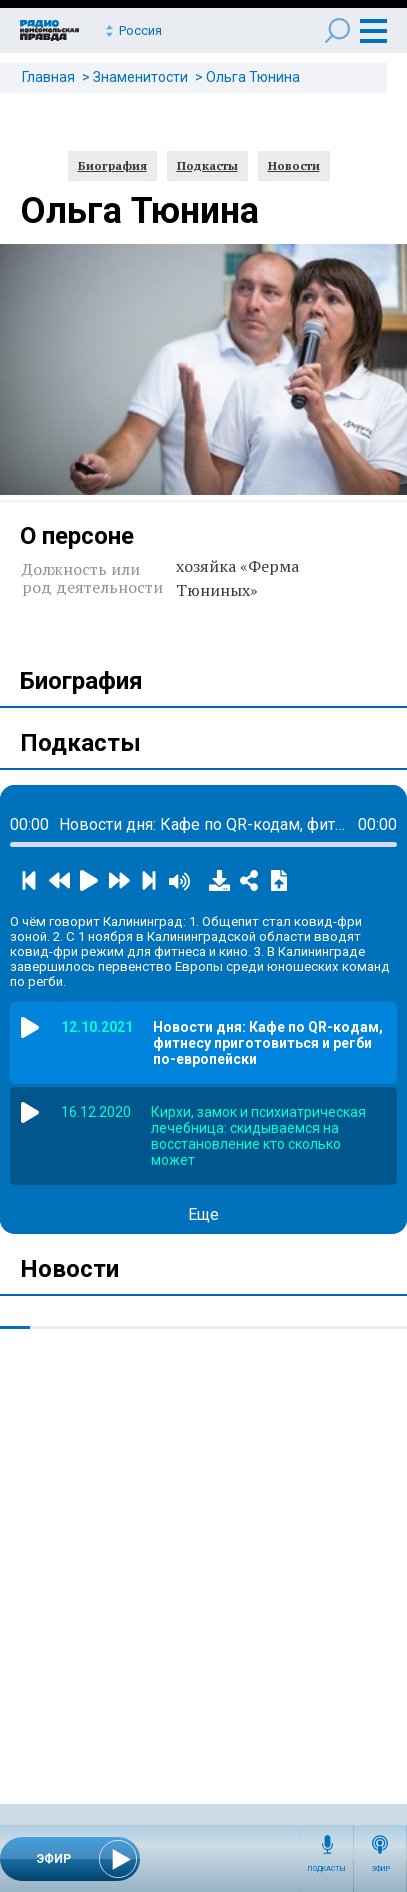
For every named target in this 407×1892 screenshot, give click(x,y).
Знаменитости (140, 77)
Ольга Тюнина (253, 77)
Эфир (380, 1869)
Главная (48, 77)
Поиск (337, 30)
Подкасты (327, 1869)
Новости (294, 165)
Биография (112, 165)
